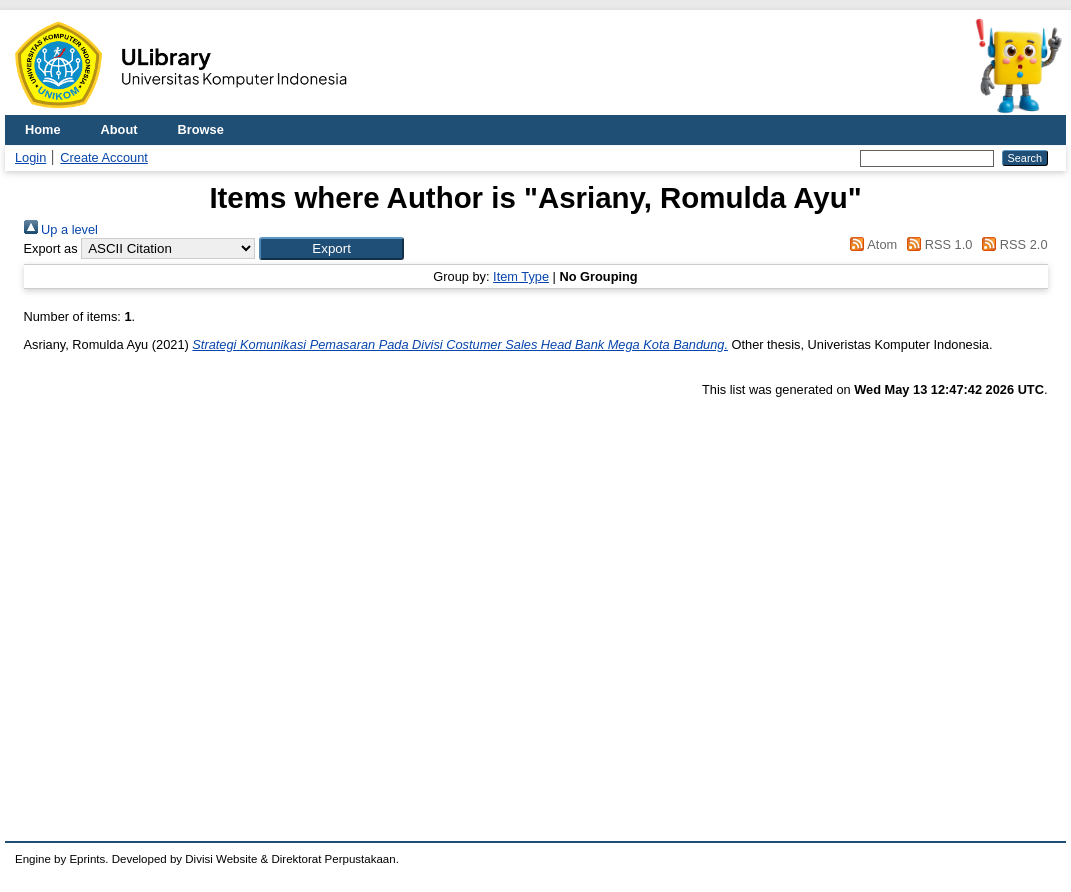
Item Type (521, 276)
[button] (331, 248)
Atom (870, 244)
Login (30, 157)
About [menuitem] (119, 129)
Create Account (104, 157)
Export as (51, 248)
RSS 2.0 (1012, 244)
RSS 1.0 (937, 244)
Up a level (61, 229)
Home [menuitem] (43, 129)
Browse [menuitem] (201, 129)
